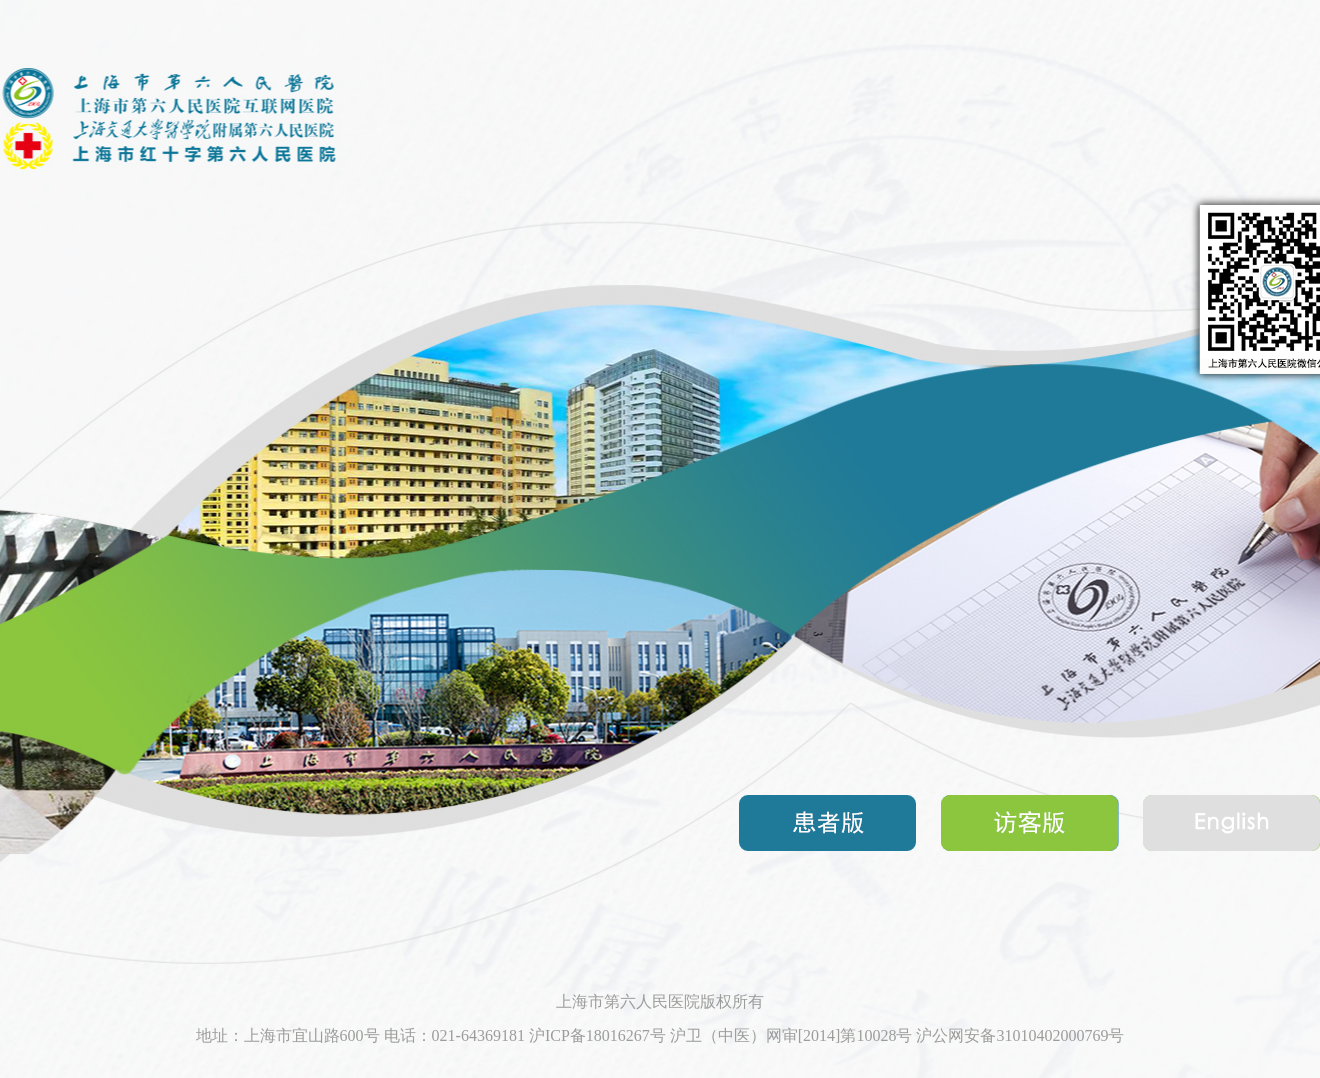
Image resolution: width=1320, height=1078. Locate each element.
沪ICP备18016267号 (597, 1035)
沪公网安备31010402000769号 (1020, 1035)
